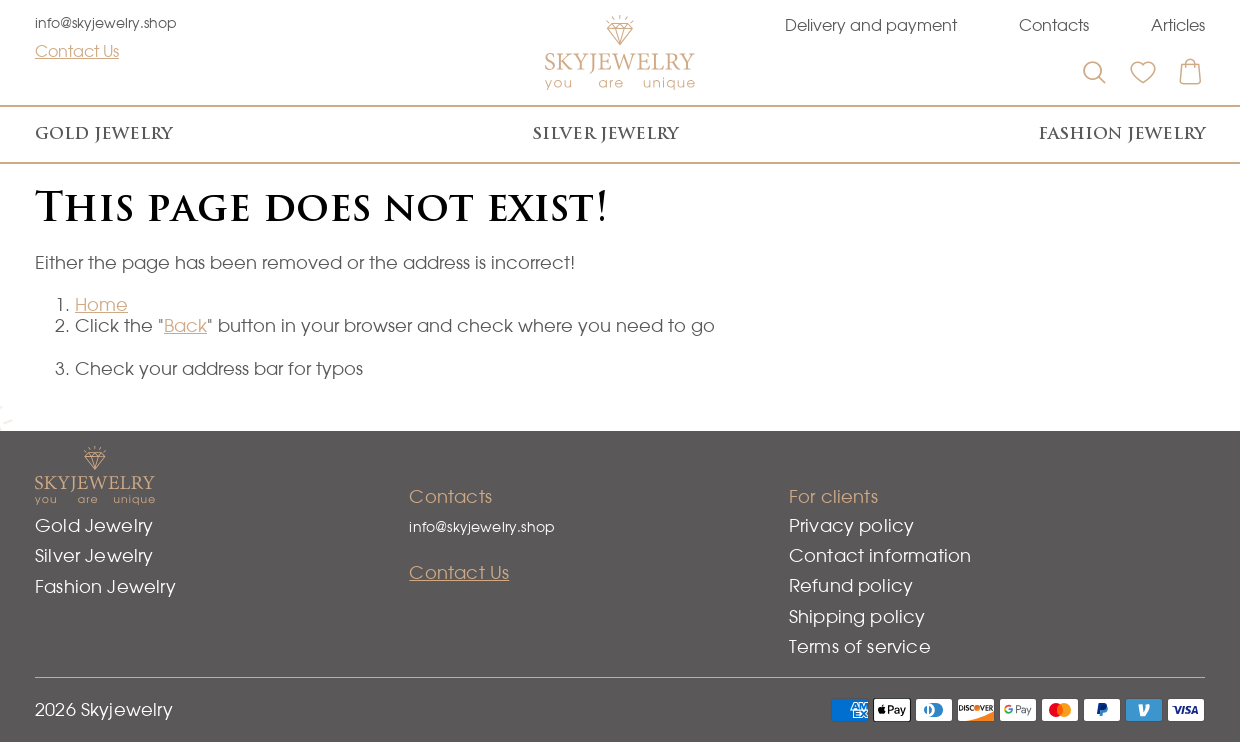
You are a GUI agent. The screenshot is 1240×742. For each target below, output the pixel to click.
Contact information (880, 555)
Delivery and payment (871, 25)
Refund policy (851, 585)
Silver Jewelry (605, 134)
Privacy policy (852, 525)
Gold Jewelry (103, 134)
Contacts (1054, 25)
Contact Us (77, 51)
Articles (1178, 25)
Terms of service (860, 646)
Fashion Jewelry (1121, 134)
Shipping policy (857, 616)
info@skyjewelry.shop (106, 23)
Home (101, 304)
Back (185, 325)
